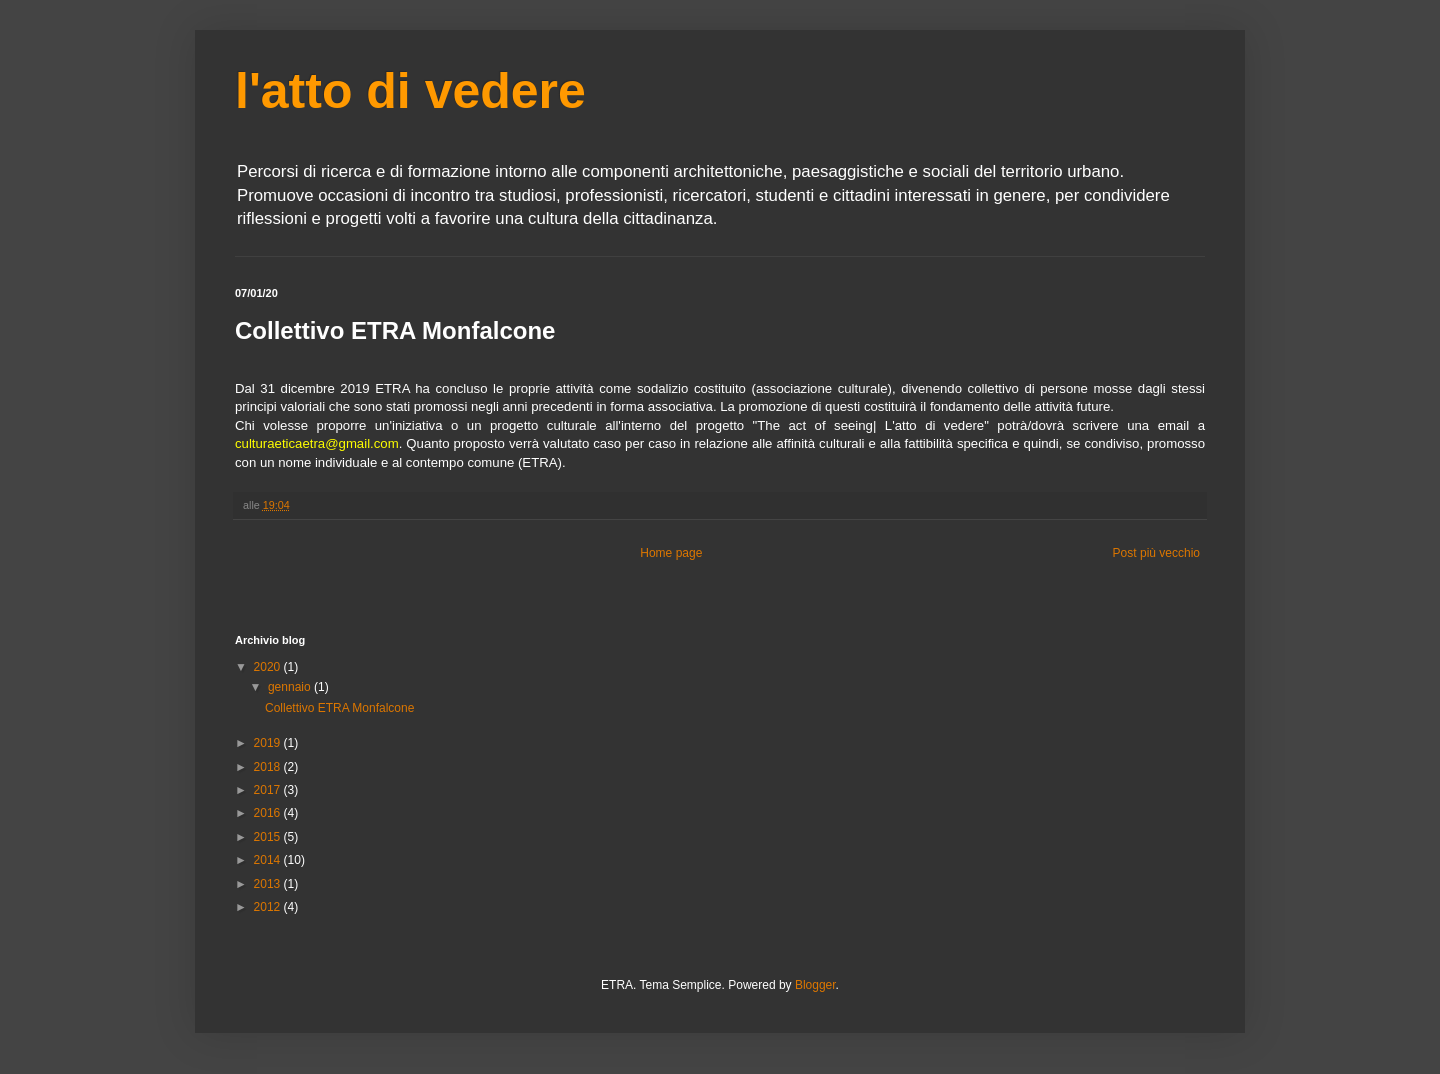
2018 (269, 767)
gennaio (291, 687)
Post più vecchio (1156, 553)
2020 (269, 667)
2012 (269, 907)
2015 (269, 837)
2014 (269, 860)
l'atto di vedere (410, 91)
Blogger (815, 985)
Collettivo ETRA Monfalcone (339, 708)
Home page (671, 553)
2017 (269, 790)
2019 (269, 743)
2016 (269, 813)
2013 (269, 884)
